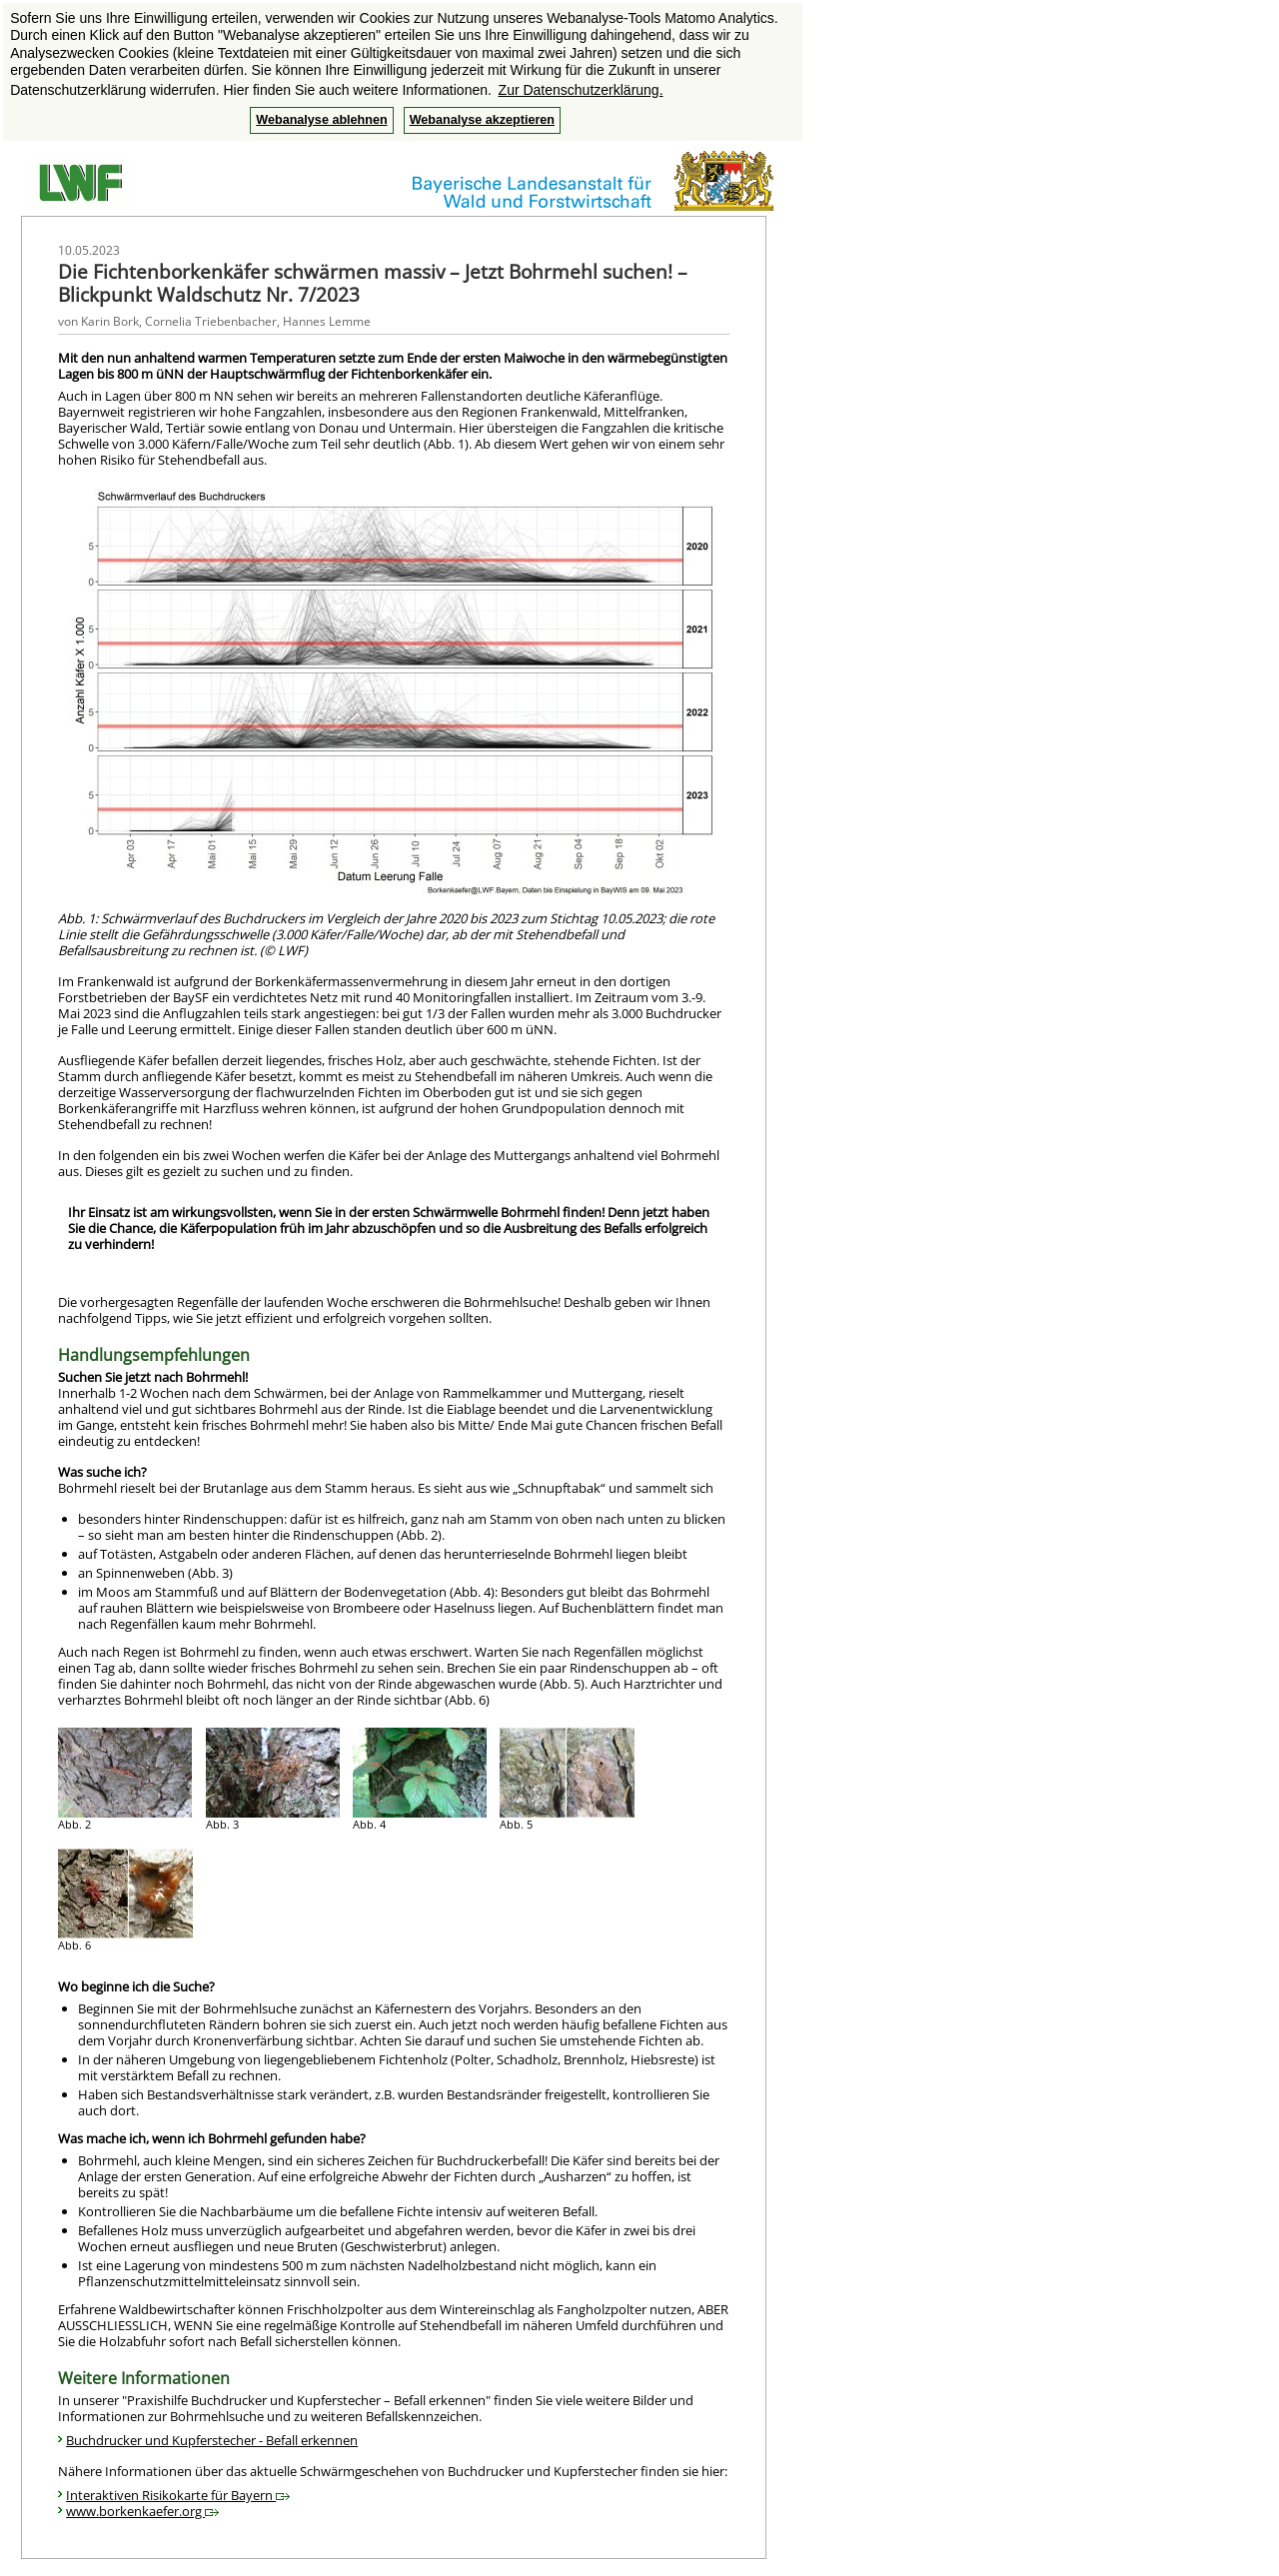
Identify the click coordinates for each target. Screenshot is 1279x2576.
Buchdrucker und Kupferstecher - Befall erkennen (212, 2440)
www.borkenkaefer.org (142, 2511)
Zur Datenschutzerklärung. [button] (581, 90)
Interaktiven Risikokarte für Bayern (178, 2495)
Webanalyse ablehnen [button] (321, 120)
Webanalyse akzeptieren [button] (482, 120)
